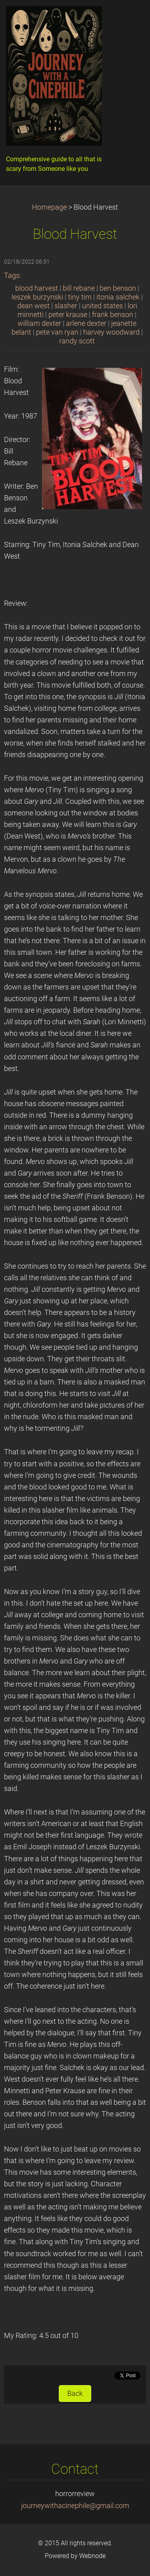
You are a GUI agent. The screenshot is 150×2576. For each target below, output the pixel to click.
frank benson (112, 315)
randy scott (77, 341)
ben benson (118, 288)
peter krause (67, 315)
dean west (33, 306)
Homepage (49, 207)
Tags (12, 276)
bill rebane (79, 288)
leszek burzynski (37, 297)
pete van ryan (57, 332)
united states (102, 306)
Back (75, 2394)
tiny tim (80, 297)
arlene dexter (86, 323)
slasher (65, 306)
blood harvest (36, 288)
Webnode (92, 2556)
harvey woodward (111, 332)
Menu (128, 18)
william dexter (39, 323)
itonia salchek (118, 297)
